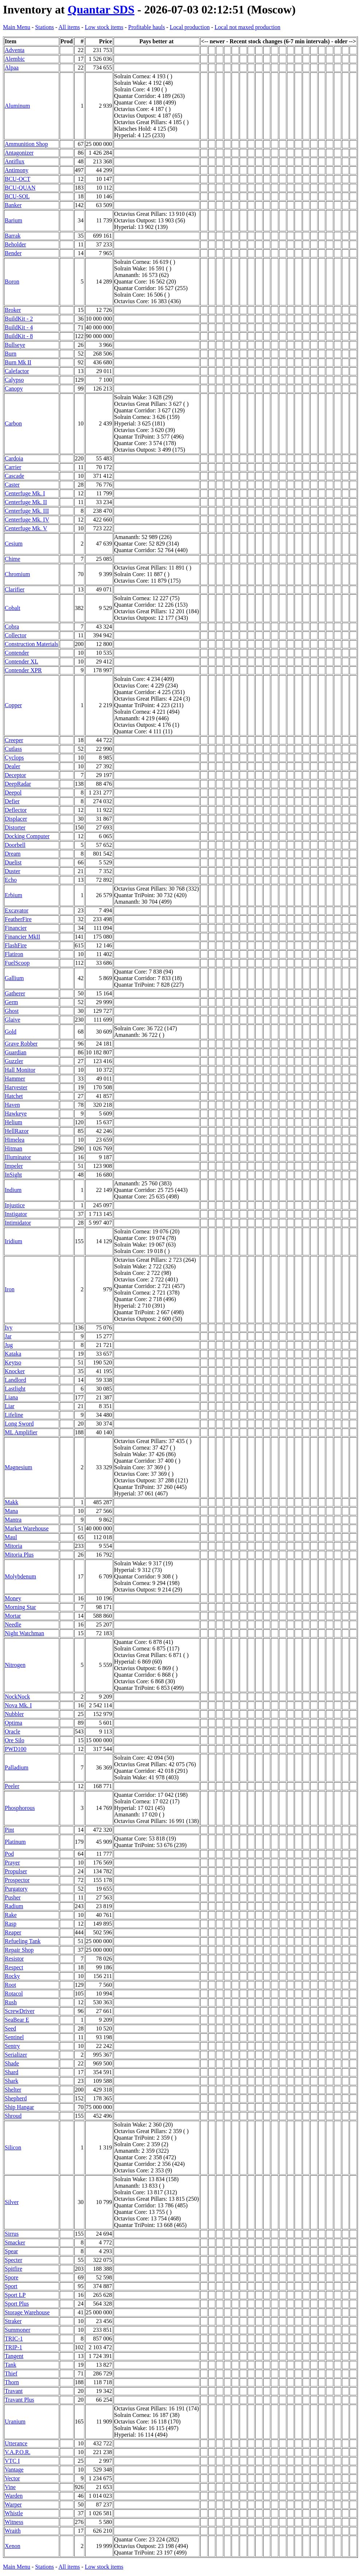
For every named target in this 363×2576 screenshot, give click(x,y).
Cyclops (14, 757)
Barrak (13, 236)
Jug (9, 1345)
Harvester (16, 1087)
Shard (11, 2072)
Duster (12, 871)
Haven (12, 1105)
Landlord (15, 1380)
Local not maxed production (247, 27)
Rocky (12, 1976)
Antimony (16, 170)
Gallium (14, 978)
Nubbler (14, 1714)
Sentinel (14, 2037)
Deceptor (15, 775)
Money (13, 1598)
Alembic (15, 59)
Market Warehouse (27, 1528)
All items (69, 27)
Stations (44, 27)
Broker (13, 310)
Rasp (10, 1924)
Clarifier (14, 589)
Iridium (13, 1241)
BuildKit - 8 (19, 336)
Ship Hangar (19, 2107)
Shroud (13, 2116)
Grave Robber (21, 1044)
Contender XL (21, 661)
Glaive (12, 1019)
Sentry (12, 2046)
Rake (11, 1915)
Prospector (17, 1880)
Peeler (12, 1786)
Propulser (16, 1871)
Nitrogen (15, 1665)
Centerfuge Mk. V (26, 528)
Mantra (13, 1520)
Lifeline (14, 1415)
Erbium (13, 895)
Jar (8, 1336)
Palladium (16, 1767)
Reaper (13, 1932)
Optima (13, 1723)
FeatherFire (18, 919)
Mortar (13, 1616)
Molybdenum (20, 1576)
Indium (13, 1190)
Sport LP (15, 2295)
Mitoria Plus (19, 1554)
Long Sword (19, 1423)
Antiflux (14, 161)
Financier (16, 928)
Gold (10, 1032)
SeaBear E (17, 2020)
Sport (11, 2286)
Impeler (14, 1166)
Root (10, 1985)
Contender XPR (23, 670)
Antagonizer (19, 153)
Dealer (12, 766)
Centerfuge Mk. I (25, 493)
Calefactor (17, 371)
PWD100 (16, 1749)
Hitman (13, 1148)
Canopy (14, 388)
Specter (13, 2260)
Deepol (13, 792)
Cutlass (13, 749)
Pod (9, 1854)
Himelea (14, 1140)
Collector (16, 635)
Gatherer (15, 993)
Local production (190, 27)
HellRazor (17, 1131)
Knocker (15, 1371)
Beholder (15, 244)
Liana (11, 1397)
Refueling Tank (23, 1941)
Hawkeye (16, 1113)
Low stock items (104, 27)
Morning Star (20, 1607)
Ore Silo (14, 1740)
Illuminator (18, 1157)
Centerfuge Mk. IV (27, 519)
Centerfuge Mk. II (26, 502)
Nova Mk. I (18, 1705)
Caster (12, 484)
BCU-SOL (17, 196)
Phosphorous (20, 1808)
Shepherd (16, 2098)
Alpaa (12, 67)
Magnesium (18, 1467)
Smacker (15, 2242)
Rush (11, 2002)
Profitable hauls (146, 27)
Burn (10, 353)
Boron (12, 281)
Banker (13, 205)
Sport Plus (17, 2303)
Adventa (14, 50)
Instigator (16, 1214)
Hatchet (14, 1096)
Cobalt (12, 608)
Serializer (16, 2055)
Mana (11, 1511)
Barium (13, 220)
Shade (12, 2063)
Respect (14, 1967)
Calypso (14, 380)
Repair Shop (19, 1950)
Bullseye (15, 345)
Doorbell (15, 845)
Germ (11, 1002)
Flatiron (14, 954)
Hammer (15, 1078)
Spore (11, 2277)
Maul (11, 1537)
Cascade (14, 476)
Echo (11, 880)
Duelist (13, 862)
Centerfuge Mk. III (27, 511)
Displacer (16, 819)
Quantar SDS (101, 9)
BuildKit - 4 (19, 327)
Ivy (8, 1327)
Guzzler (14, 1061)
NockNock (17, 1696)
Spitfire (13, 2269)
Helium (13, 1122)
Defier (12, 801)
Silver (12, 2202)
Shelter (13, 2089)
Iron (10, 1289)
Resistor (14, 1958)
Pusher (13, 1897)
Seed (10, 2028)
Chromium (17, 574)
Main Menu (16, 27)
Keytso (13, 1362)
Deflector (16, 810)
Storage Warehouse (27, 2312)
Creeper (14, 740)
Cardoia (14, 458)
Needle (13, 1624)
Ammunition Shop (26, 144)
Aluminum (17, 106)
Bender (13, 253)
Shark (11, 2081)
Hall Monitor (20, 1070)
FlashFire (16, 945)
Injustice (15, 1205)
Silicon (13, 2147)
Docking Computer (27, 836)
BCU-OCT (17, 179)
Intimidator (18, 1223)
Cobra (12, 626)
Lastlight (15, 1389)
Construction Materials (31, 644)
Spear (11, 2251)
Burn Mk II (18, 362)
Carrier (13, 467)
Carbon (13, 423)
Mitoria (13, 1546)
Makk (11, 1502)
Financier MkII (22, 937)
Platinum (15, 1842)
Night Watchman (24, 1633)
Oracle (12, 1731)
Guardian (16, 1052)
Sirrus (12, 2234)
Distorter (15, 827)
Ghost (12, 1011)
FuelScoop (17, 963)
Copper (13, 705)
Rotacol (14, 1993)
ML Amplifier (21, 1432)
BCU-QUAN (20, 188)
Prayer (12, 1862)
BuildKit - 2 (19, 319)
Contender (17, 653)
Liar (10, 1406)
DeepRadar (18, 784)
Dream (13, 854)
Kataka (13, 1354)
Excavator (16, 910)
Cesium (14, 543)
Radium (14, 1906)
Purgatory (16, 1889)
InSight (13, 1175)
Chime (12, 559)
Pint (9, 1830)
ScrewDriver (20, 2011)
